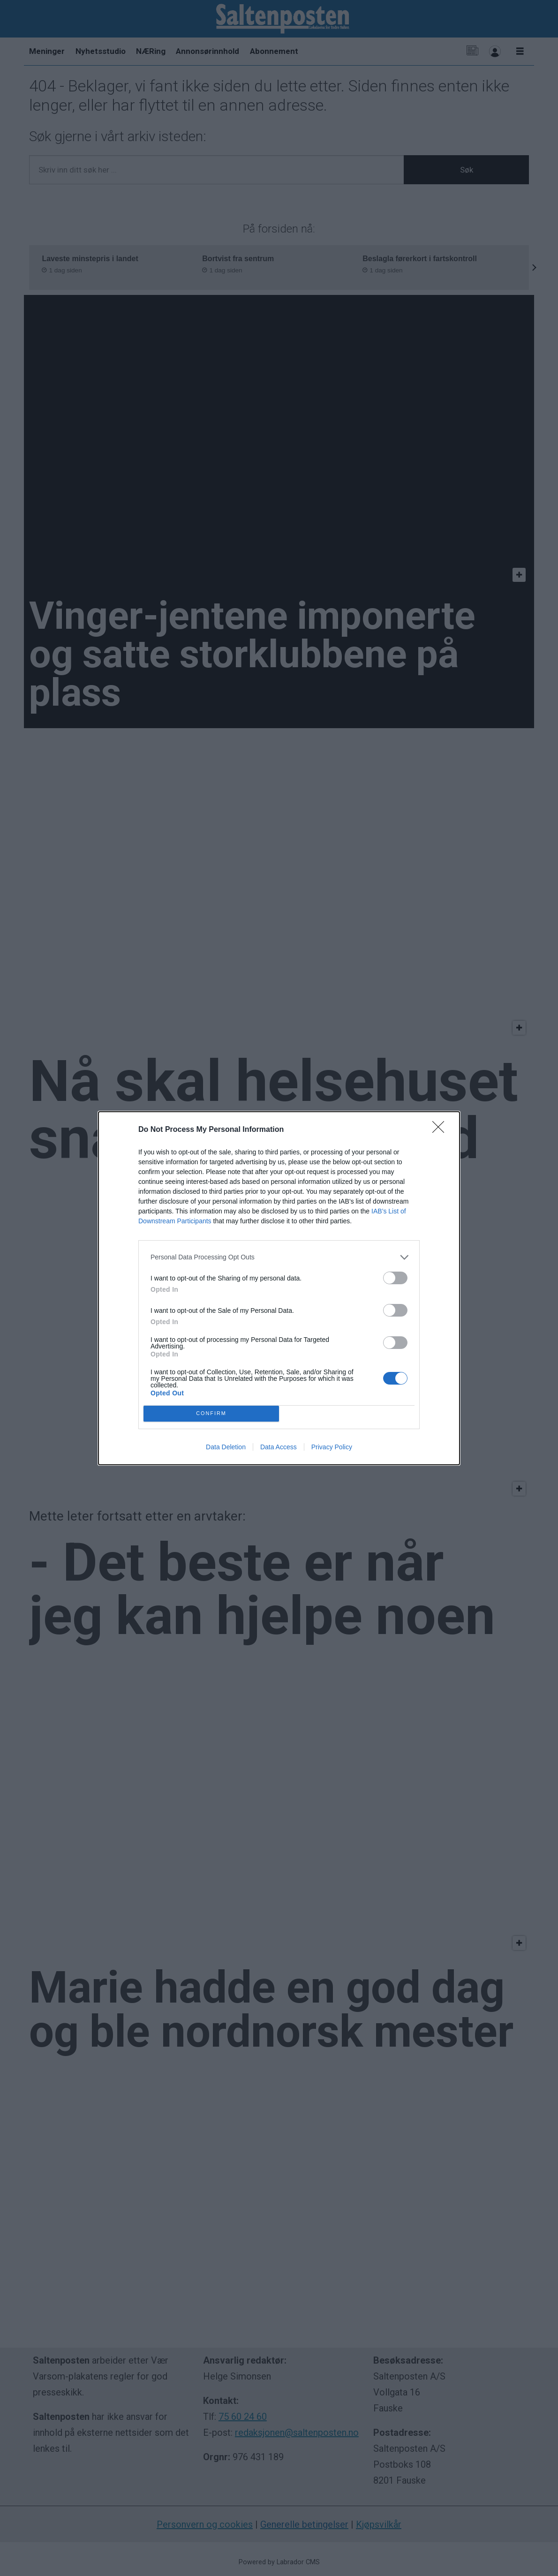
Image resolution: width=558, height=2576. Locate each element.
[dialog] (279, 1288)
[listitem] (279, 1257)
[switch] (395, 1278)
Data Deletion (226, 1447)
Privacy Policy (331, 1447)
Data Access (278, 1447)
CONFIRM (211, 1413)
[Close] (441, 1130)
